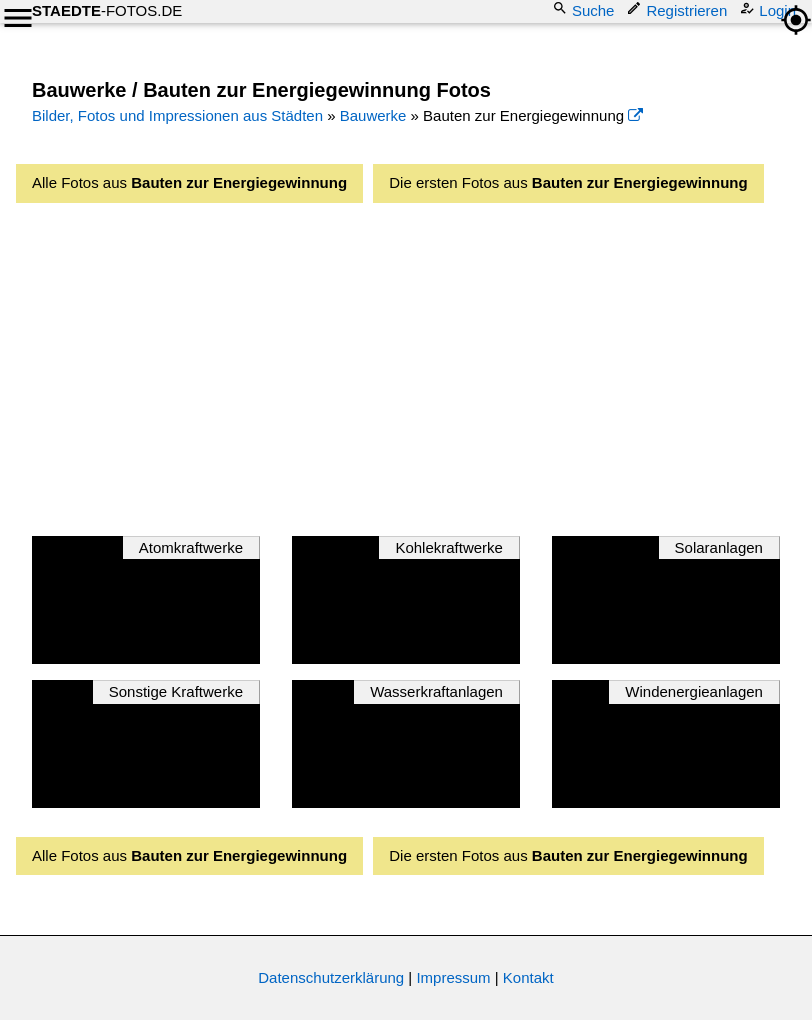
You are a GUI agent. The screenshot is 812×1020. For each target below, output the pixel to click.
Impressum (453, 977)
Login (769, 9)
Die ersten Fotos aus (568, 182)
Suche (585, 9)
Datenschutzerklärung (331, 977)
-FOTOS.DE (107, 10)
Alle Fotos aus (189, 182)
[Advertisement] (422, 364)
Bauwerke (373, 115)
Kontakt (528, 977)
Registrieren (678, 9)
